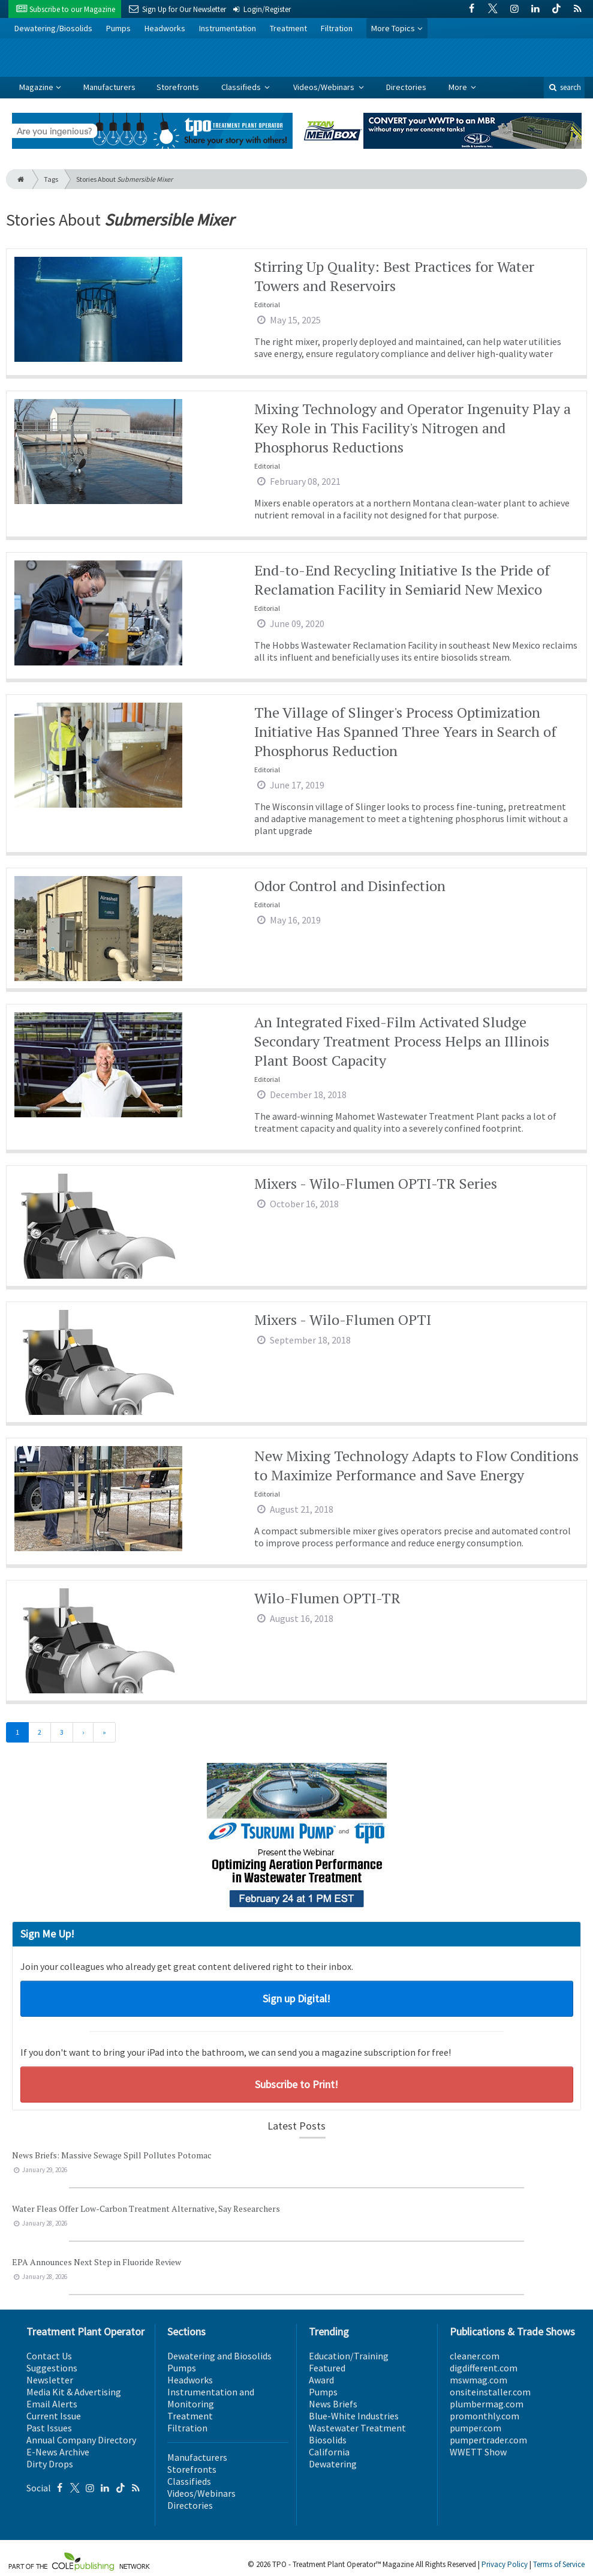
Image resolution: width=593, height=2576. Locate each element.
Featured (327, 2368)
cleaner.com (474, 2356)
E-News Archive (57, 2452)
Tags (51, 179)
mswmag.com (478, 2380)
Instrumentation (227, 28)
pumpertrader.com (488, 2440)
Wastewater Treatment (357, 2428)
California (329, 2452)
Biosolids (328, 2440)
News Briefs (333, 2404)
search (564, 87)
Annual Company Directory (81, 2440)
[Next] (83, 1732)
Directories (406, 87)
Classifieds (242, 87)
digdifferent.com (483, 2368)
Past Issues (49, 2428)
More (458, 87)
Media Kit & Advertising (73, 2392)
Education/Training (349, 2356)
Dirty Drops (49, 2464)
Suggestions (51, 2368)
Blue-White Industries (354, 2416)
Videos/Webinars (324, 87)
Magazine (36, 87)
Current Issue (53, 2416)
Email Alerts (51, 2404)
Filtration (337, 28)
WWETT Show (478, 2452)
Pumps (118, 28)
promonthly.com (484, 2416)
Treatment (288, 28)
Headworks (165, 28)
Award (321, 2380)
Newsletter (49, 2380)
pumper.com (475, 2428)
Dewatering (333, 2464)
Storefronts (177, 87)
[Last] (104, 1732)
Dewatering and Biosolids (219, 2356)
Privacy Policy (504, 2564)
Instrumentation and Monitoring (210, 2398)
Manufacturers (109, 87)
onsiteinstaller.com (490, 2392)
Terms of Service (559, 2564)
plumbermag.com (486, 2404)
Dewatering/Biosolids (53, 28)
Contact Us (49, 2356)
